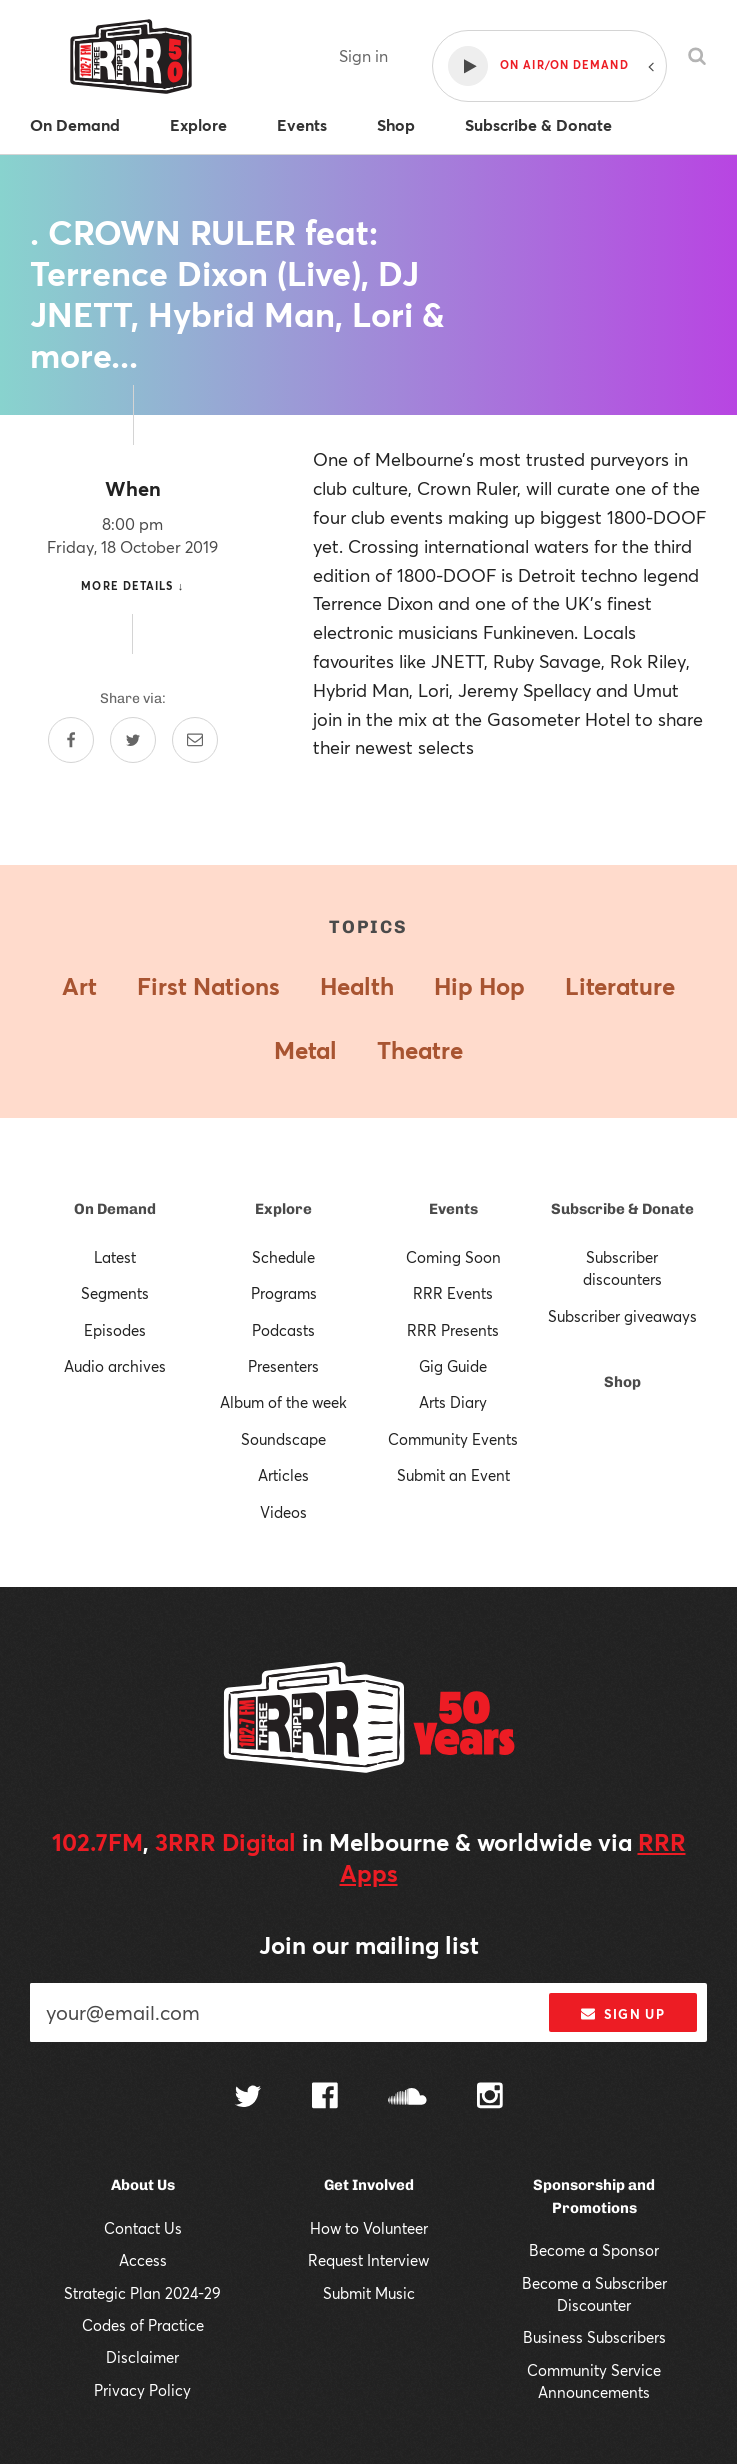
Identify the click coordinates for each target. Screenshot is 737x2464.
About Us (143, 2185)
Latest (115, 1257)
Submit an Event (453, 1475)
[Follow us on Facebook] (325, 2098)
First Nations (208, 986)
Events (453, 1209)
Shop (622, 1382)
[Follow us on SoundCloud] (407, 2098)
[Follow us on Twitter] (248, 2098)
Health (357, 986)
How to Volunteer (369, 2228)
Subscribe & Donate (622, 1209)
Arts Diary (453, 1402)
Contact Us (143, 2228)
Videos (283, 1512)
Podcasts (283, 1330)
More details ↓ (132, 585)
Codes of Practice (143, 2325)
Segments (115, 1293)
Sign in (363, 55)
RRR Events (453, 1293)
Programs (284, 1293)
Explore (283, 1209)
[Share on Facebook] (71, 740)
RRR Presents (453, 1330)
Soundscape (283, 1439)
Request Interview (368, 2260)
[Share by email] (195, 740)
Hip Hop (479, 986)
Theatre (420, 1050)
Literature (620, 986)
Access (143, 2260)
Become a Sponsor (594, 2250)
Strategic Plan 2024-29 (142, 2293)
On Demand (115, 1209)
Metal (305, 1050)
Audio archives (115, 1366)
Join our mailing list (369, 1945)
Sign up (622, 2014)
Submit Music (369, 2293)
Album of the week (283, 1402)
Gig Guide (453, 1366)
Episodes (115, 1330)
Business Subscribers (594, 2337)
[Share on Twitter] (133, 740)
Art (79, 986)
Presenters (283, 1366)
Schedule (283, 1257)
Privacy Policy (142, 2390)
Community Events (453, 1439)
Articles (283, 1475)
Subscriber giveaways (622, 1316)
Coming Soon (453, 1257)
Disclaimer (142, 2357)
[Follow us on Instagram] (490, 2098)
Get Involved (369, 2185)
